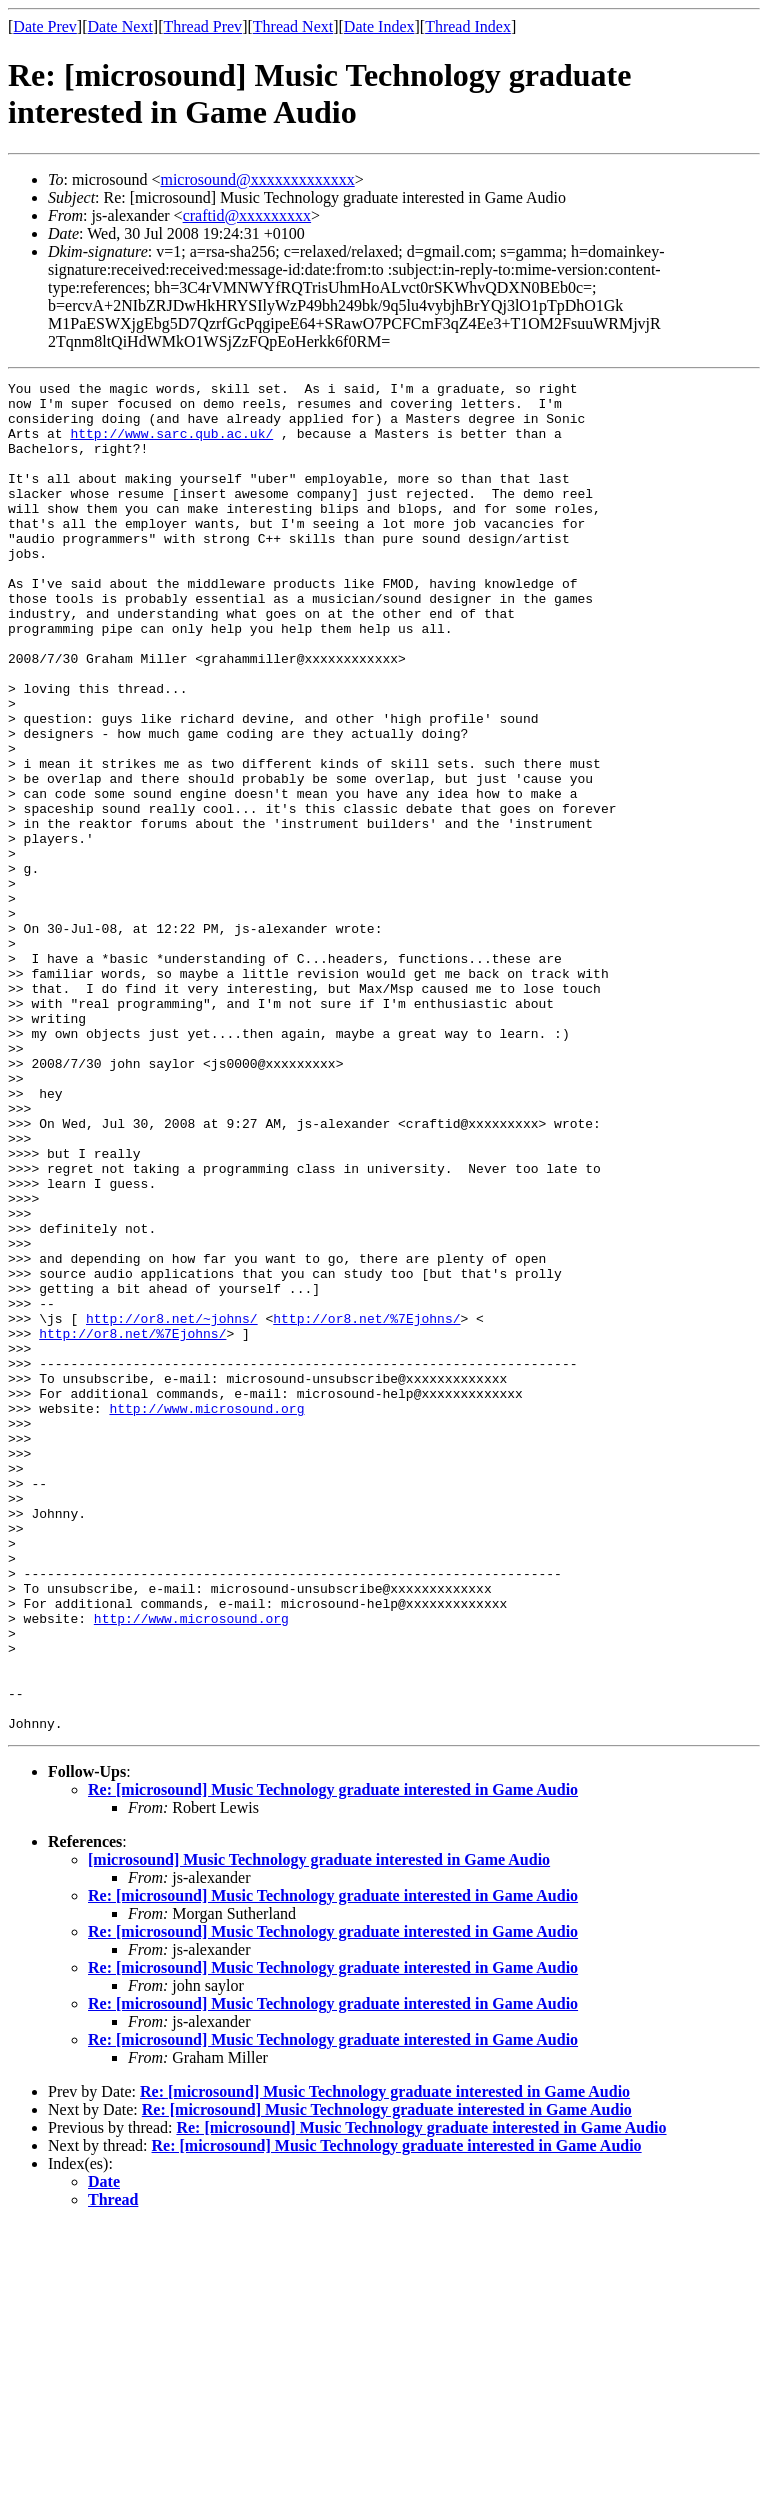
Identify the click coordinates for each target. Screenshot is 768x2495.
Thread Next (293, 26)
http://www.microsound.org (206, 1615)
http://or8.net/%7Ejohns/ (366, 1507)
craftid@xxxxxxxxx (247, 215)
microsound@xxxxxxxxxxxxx (257, 179)
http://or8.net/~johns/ (172, 1507)
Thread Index (468, 26)
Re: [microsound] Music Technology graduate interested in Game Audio (333, 2059)
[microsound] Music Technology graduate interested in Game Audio (319, 2129)
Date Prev (45, 26)
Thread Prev (202, 26)
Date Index (379, 26)
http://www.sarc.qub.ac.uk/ (171, 445)
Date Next (120, 26)
